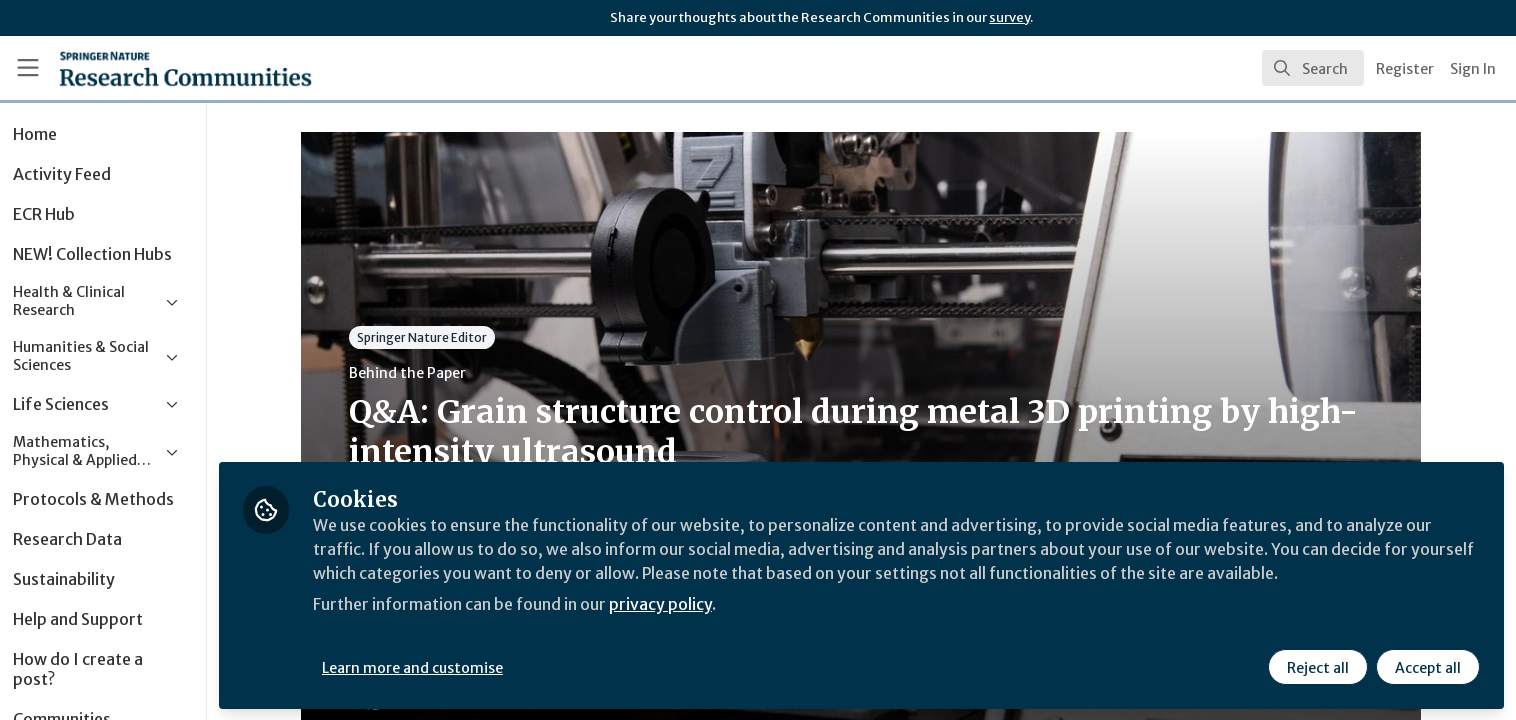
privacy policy (712, 604)
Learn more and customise (461, 667)
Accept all (1428, 667)
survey (1009, 17)
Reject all (1318, 667)
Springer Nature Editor (447, 337)
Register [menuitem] (1405, 69)
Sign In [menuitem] (1473, 69)
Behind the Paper (432, 373)
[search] (1313, 68)
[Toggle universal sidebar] (28, 68)
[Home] (160, 68)
